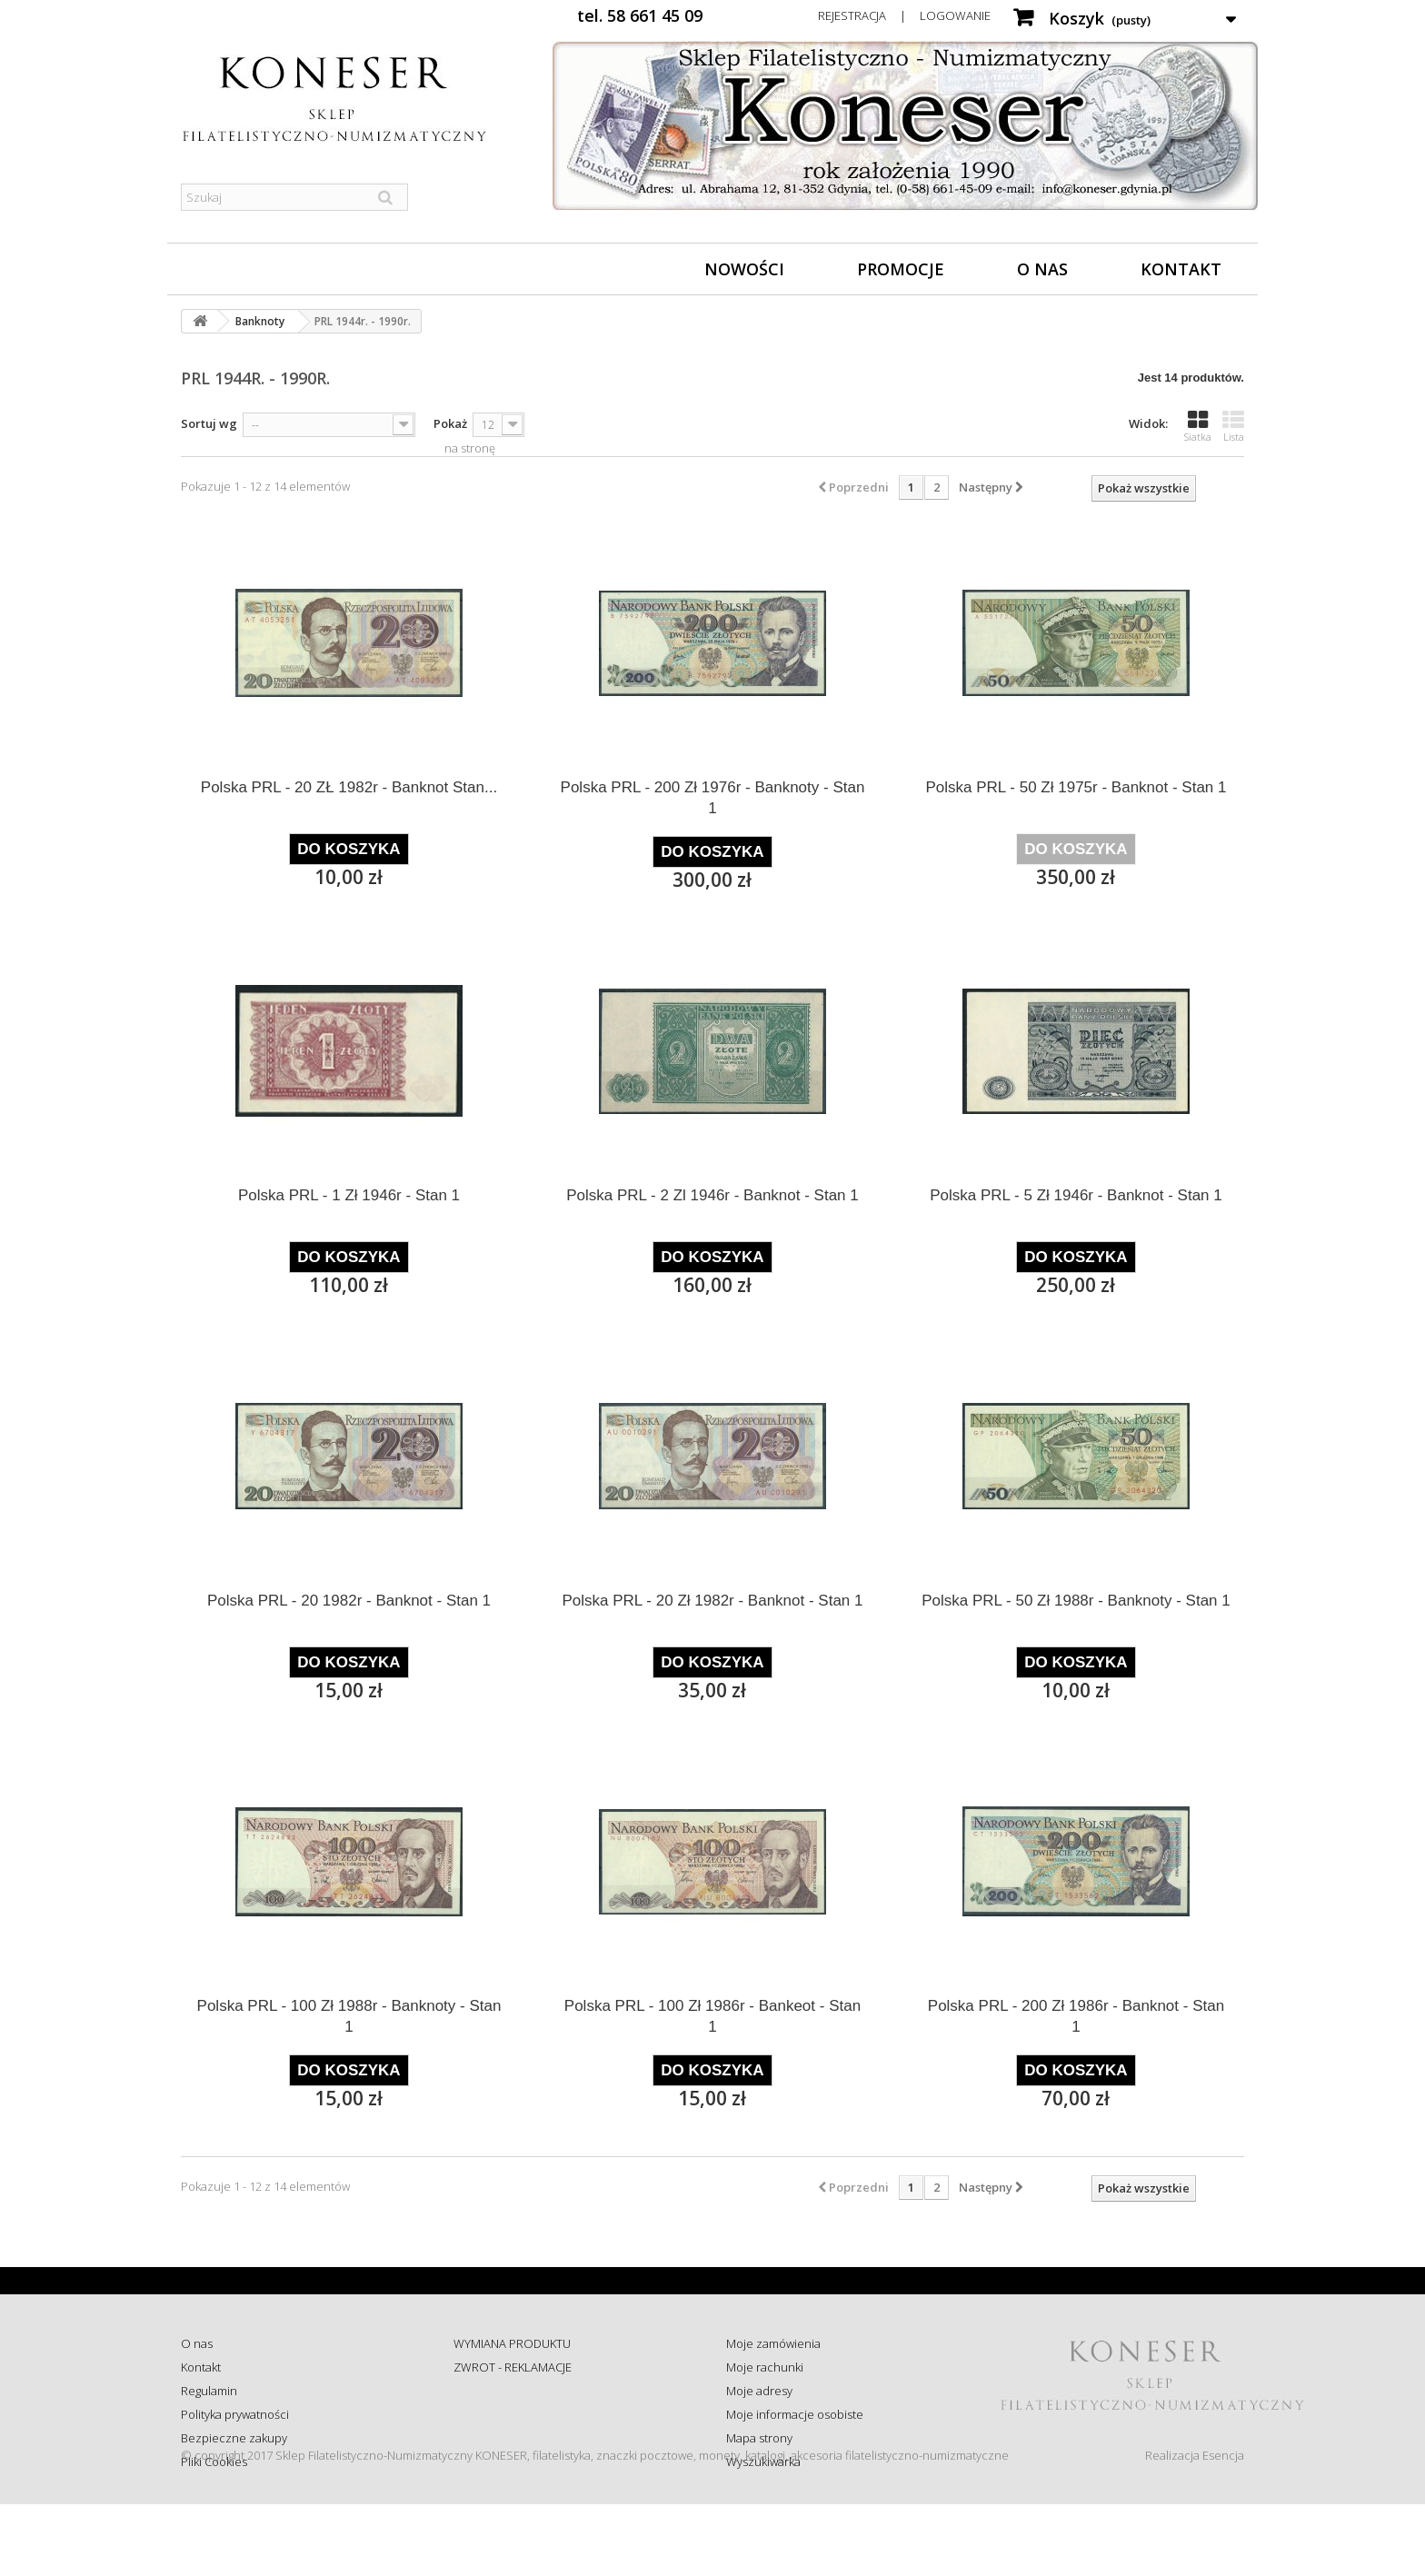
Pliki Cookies (214, 2461)
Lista (1233, 426)
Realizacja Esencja (1194, 2527)
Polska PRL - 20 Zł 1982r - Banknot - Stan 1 (712, 1600)
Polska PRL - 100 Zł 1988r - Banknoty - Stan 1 (349, 2016)
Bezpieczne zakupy (234, 2438)
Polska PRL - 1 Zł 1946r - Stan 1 (349, 1195)
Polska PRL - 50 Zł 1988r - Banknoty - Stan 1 (1076, 1600)
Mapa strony (759, 2438)
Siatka (1197, 426)
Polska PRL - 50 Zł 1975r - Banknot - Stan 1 (1075, 787)
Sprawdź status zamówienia (527, 2414)
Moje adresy (759, 2390)
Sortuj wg (209, 423)
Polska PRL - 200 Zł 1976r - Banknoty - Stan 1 (713, 798)
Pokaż (450, 423)
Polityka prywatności (235, 2414)
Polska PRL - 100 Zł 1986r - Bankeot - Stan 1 (712, 2016)
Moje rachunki (764, 2367)
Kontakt (1181, 269)
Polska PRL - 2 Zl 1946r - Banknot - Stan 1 (712, 1195)
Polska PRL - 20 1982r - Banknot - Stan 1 (349, 1600)
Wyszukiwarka (763, 2461)
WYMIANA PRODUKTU (512, 2343)
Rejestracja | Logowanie (904, 15)
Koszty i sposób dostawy (518, 2438)
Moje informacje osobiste (794, 2414)
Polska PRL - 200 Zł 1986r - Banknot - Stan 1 (1076, 2016)
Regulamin (209, 2390)
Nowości (744, 269)
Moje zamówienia (773, 2343)
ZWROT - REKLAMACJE (512, 2367)
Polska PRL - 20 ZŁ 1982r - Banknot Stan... (349, 787)
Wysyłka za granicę (503, 2461)
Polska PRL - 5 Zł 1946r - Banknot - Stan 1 (1076, 1195)
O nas (1042, 269)
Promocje (900, 269)
